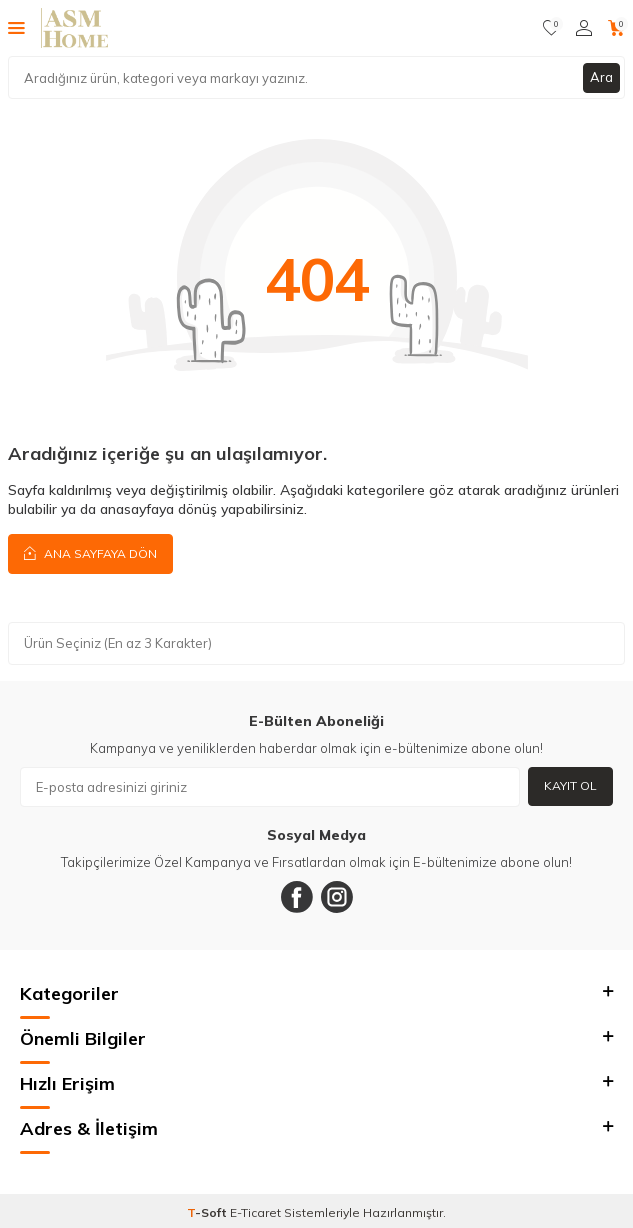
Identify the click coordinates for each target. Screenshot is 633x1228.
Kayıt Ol (570, 785)
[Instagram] (337, 897)
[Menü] (16, 27)
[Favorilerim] (551, 28)
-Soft (208, 1212)
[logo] (74, 28)
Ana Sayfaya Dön (90, 553)
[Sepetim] (616, 28)
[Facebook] (297, 897)
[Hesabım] (584, 28)
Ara (601, 77)
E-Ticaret (255, 1212)
